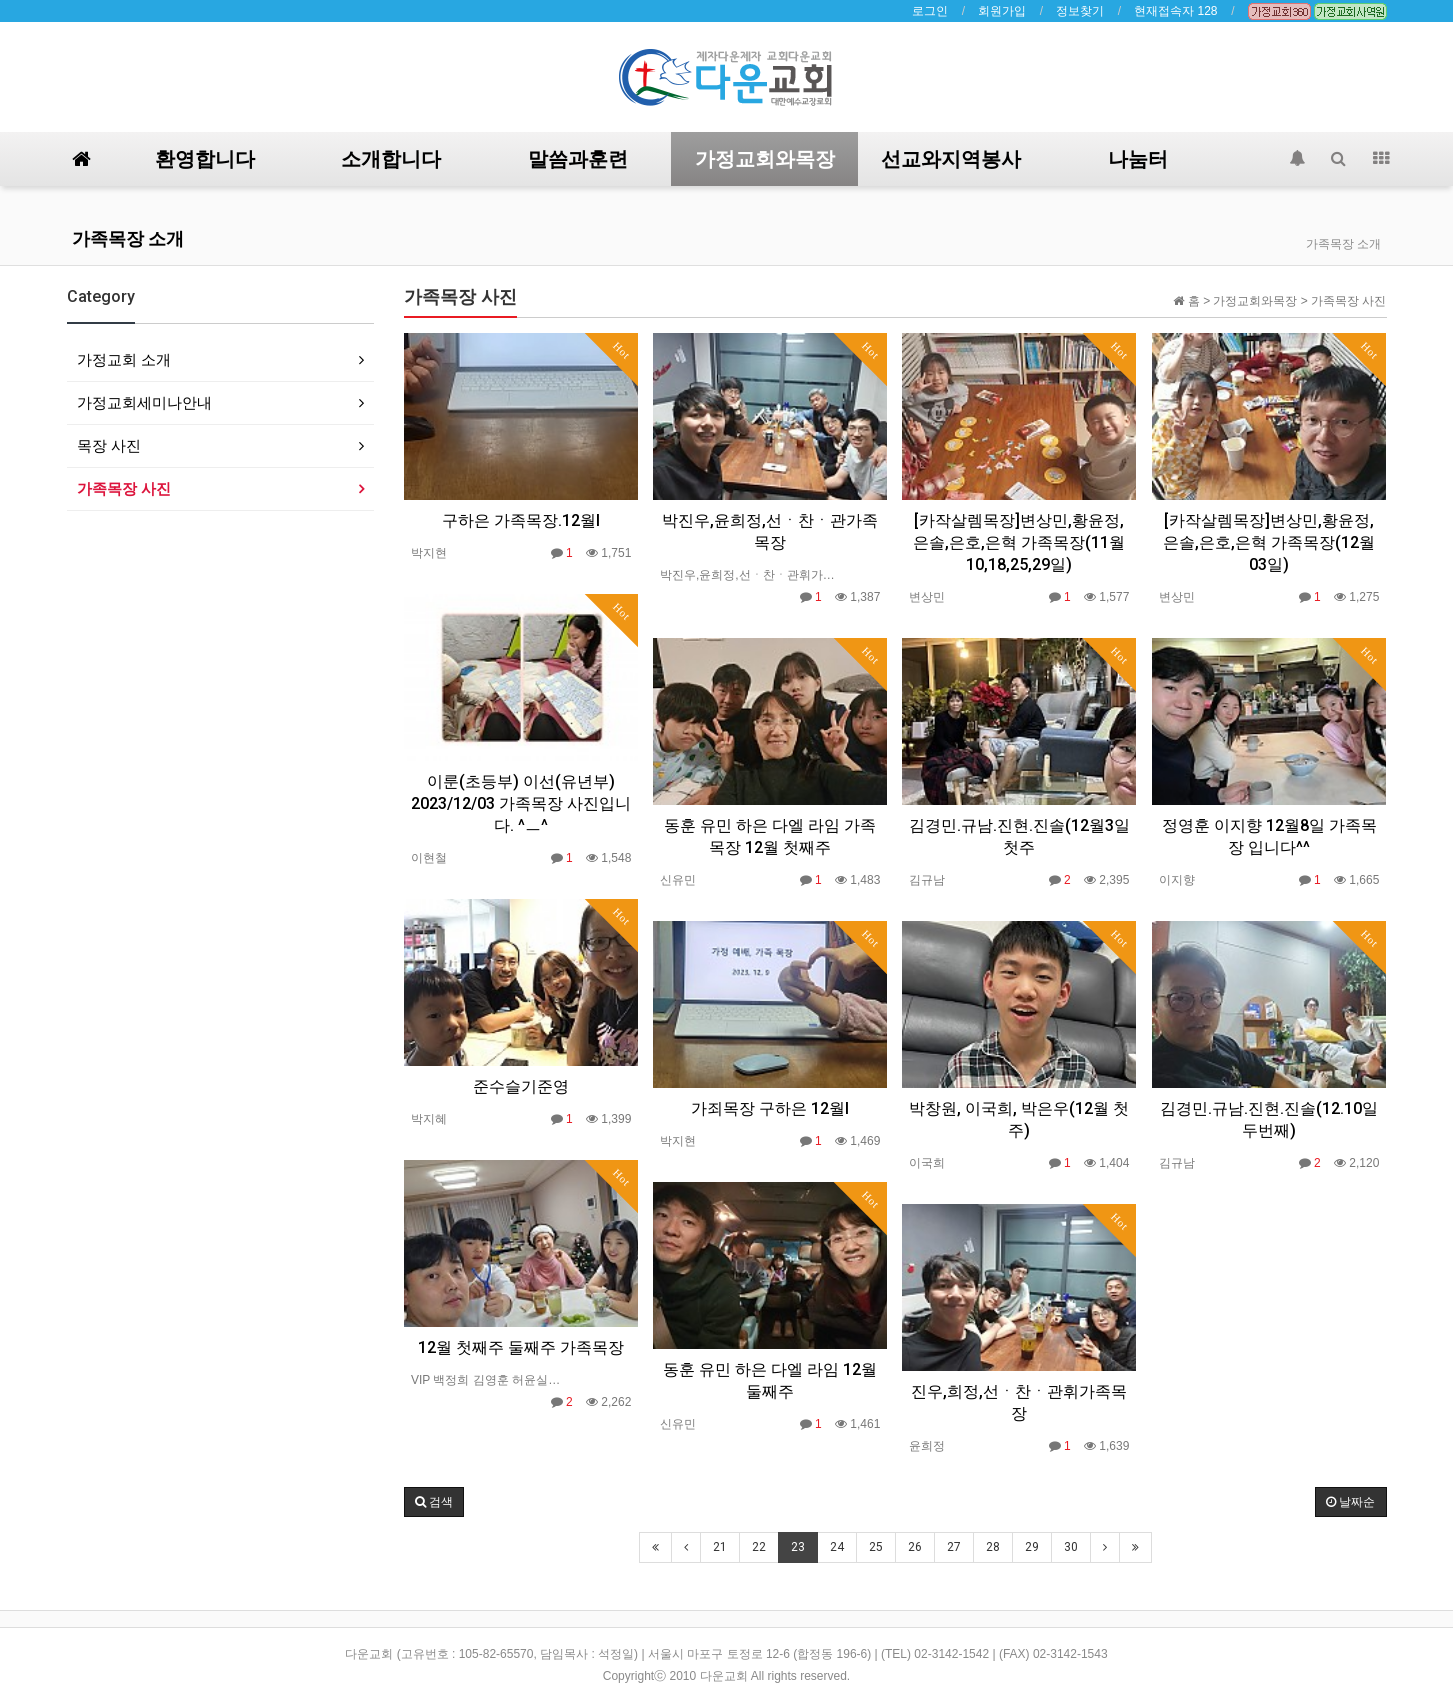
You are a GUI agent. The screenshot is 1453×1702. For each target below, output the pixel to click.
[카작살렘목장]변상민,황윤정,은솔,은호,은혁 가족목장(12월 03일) (1269, 542)
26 (915, 1547)
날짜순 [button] (1350, 1502)
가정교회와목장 (765, 159)
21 (720, 1547)
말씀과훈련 (578, 159)
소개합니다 (391, 159)
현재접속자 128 (1175, 11)
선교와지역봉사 (951, 159)
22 (759, 1547)
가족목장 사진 (124, 488)
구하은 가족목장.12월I (521, 520)
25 (876, 1547)
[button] (434, 1502)
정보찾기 (1080, 11)
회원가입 (1002, 11)
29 (1032, 1547)
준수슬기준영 (521, 1086)
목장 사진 (109, 445)
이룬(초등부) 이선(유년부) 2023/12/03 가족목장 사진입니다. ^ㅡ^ (521, 803)
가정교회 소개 (124, 359)
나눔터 (1138, 159)
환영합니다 (205, 159)
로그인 (930, 11)
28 (993, 1547)
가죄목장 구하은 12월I (770, 1108)
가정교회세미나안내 (144, 402)
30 (1071, 1547)
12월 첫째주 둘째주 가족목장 (521, 1347)
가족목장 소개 (128, 238)
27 (954, 1547)
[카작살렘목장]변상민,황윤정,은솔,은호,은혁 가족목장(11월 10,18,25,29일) (1019, 542)
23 (798, 1547)
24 (837, 1547)
